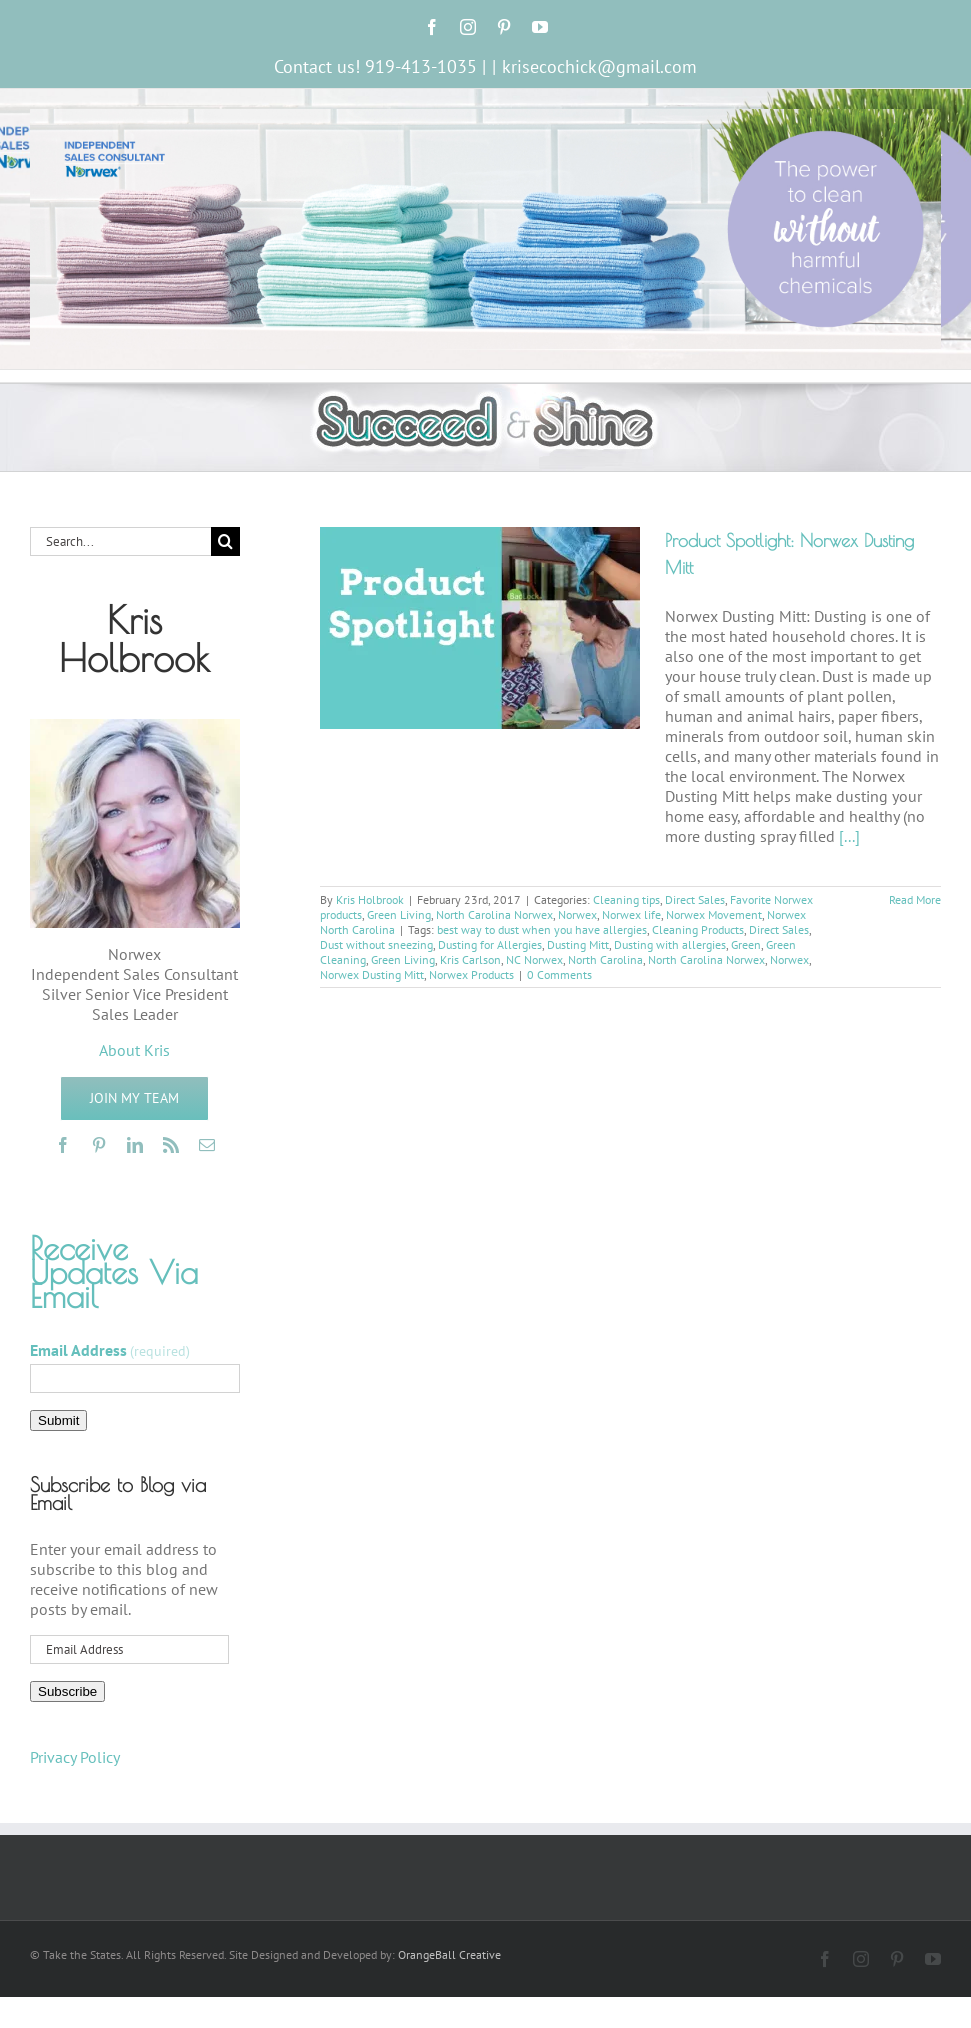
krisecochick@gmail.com (599, 66)
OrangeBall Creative (449, 1954)
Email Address (110, 1350)
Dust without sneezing (376, 944)
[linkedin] (135, 1145)
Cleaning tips (626, 899)
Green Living (399, 914)
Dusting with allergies (670, 944)
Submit (58, 1420)
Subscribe (67, 1691)
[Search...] (120, 541)
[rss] (171, 1145)
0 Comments (559, 974)
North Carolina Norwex (494, 914)
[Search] (225, 541)
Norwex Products (471, 974)
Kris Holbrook (370, 899)
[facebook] (63, 1145)
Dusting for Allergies (490, 944)
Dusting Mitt (578, 944)
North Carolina (605, 959)
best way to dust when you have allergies (542, 929)
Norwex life (631, 914)
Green (746, 944)
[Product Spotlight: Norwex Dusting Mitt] (480, 628)
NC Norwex (534, 959)
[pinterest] (99, 1145)
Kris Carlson (470, 959)
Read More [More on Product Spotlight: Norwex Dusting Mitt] (915, 899)
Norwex (577, 914)
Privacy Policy (75, 1757)
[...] (849, 836)
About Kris (134, 1050)
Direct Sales (695, 899)
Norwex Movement (714, 914)
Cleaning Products (698, 929)
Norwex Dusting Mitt (372, 974)
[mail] (207, 1145)
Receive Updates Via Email (114, 1272)
